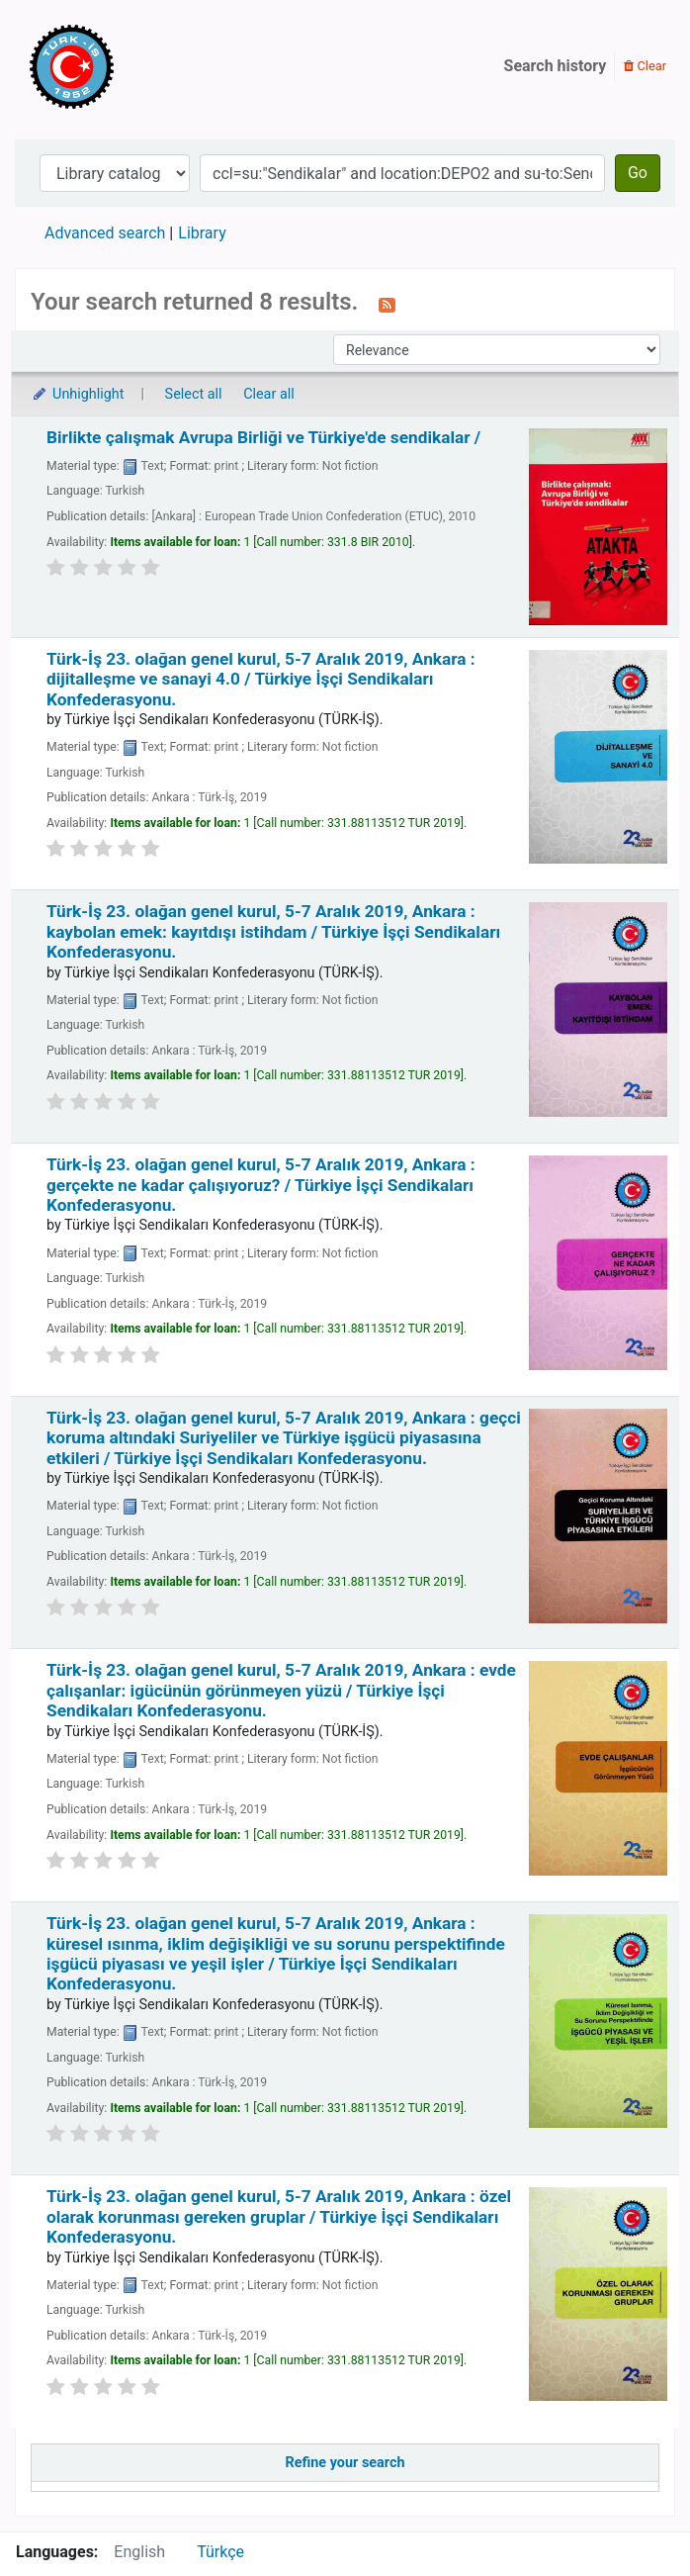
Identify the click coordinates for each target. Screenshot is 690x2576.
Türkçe (220, 2551)
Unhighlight (78, 394)
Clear (645, 65)
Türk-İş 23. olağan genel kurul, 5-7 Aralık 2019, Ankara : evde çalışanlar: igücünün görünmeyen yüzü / (281, 1690)
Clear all (269, 394)
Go (637, 172)
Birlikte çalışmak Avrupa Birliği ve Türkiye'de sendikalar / (263, 437)
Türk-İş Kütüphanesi (128, 66)
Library (201, 233)
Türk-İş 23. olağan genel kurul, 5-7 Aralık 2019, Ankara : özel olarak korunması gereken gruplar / (278, 2216)
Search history (555, 65)
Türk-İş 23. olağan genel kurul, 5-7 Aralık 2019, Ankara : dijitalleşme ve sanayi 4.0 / (260, 679)
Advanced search (104, 233)
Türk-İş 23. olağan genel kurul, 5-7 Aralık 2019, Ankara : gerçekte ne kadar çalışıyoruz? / (260, 1184)
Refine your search (345, 2462)
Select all (193, 394)
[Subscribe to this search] (387, 303)
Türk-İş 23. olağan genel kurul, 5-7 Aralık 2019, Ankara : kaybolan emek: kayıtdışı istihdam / (273, 931)
